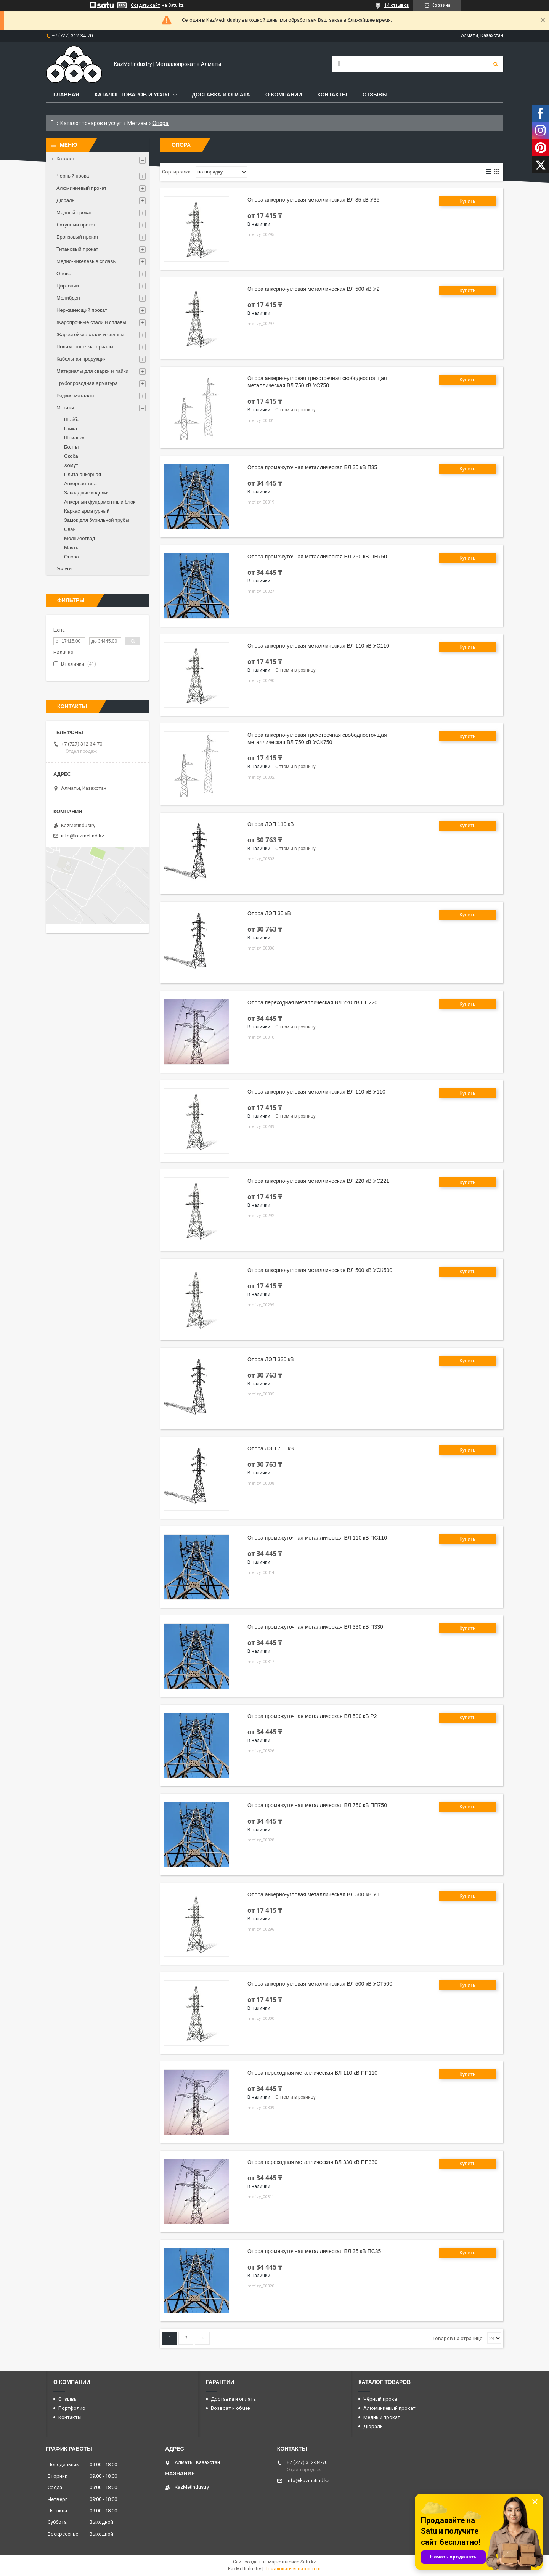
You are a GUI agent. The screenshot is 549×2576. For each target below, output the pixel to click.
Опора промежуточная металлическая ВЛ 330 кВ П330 (315, 1627)
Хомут (71, 465)
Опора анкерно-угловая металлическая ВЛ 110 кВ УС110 (318, 646)
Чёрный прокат (381, 2399)
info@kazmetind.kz (82, 836)
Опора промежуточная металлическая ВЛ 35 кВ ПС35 (314, 2251)
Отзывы (375, 94)
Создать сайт (145, 5)
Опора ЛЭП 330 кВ (270, 1359)
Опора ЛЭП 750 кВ (270, 1448)
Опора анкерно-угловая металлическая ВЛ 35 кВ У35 (313, 200)
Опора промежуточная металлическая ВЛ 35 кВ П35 (312, 467)
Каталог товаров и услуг (133, 94)
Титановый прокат (77, 249)
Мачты (71, 547)
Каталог (65, 159)
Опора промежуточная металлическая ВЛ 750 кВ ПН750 (317, 556)
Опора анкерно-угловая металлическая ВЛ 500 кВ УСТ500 (319, 1984)
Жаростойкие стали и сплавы (90, 334)
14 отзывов (396, 5)
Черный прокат (73, 176)
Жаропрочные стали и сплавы (91, 322)
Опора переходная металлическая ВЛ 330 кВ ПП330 (312, 2162)
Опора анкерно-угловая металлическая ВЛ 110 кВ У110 (316, 1092)
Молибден (68, 298)
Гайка (70, 428)
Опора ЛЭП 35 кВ (269, 913)
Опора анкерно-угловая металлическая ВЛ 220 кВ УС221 (318, 1181)
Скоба (71, 456)
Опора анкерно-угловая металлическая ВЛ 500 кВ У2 (313, 289)
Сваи (70, 529)
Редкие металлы (75, 395)
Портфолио (71, 2408)
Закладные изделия (87, 493)
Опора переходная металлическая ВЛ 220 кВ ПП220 (312, 1002)
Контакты (332, 94)
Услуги (64, 568)
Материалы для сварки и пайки (92, 371)
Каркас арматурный (86, 511)
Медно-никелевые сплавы (86, 261)
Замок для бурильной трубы (96, 520)
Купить (467, 201)
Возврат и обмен (230, 2408)
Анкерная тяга (80, 483)
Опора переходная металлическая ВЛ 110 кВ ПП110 (312, 2073)
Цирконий (67, 286)
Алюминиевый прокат (81, 188)
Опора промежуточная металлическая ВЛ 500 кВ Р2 (312, 1716)
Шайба (72, 419)
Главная (66, 94)
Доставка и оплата (221, 94)
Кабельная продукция (81, 359)
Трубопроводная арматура (87, 383)
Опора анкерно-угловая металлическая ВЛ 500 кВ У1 (313, 1894)
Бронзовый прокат (77, 237)
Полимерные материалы (84, 347)
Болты (71, 447)
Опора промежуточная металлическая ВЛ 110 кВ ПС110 (317, 1538)
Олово (63, 273)
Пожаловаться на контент (293, 2568)
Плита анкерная (82, 474)
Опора (71, 557)
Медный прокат (74, 212)
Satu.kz (308, 2562)
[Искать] (495, 64)
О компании (283, 94)
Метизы (137, 123)
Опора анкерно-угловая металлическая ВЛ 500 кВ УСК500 (319, 1270)
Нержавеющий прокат (81, 310)
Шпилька (74, 438)
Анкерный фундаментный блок (99, 502)
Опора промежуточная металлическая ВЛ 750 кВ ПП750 (317, 1805)
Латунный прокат (76, 225)
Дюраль (65, 200)
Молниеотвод (79, 538)
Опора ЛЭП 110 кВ (270, 824)
